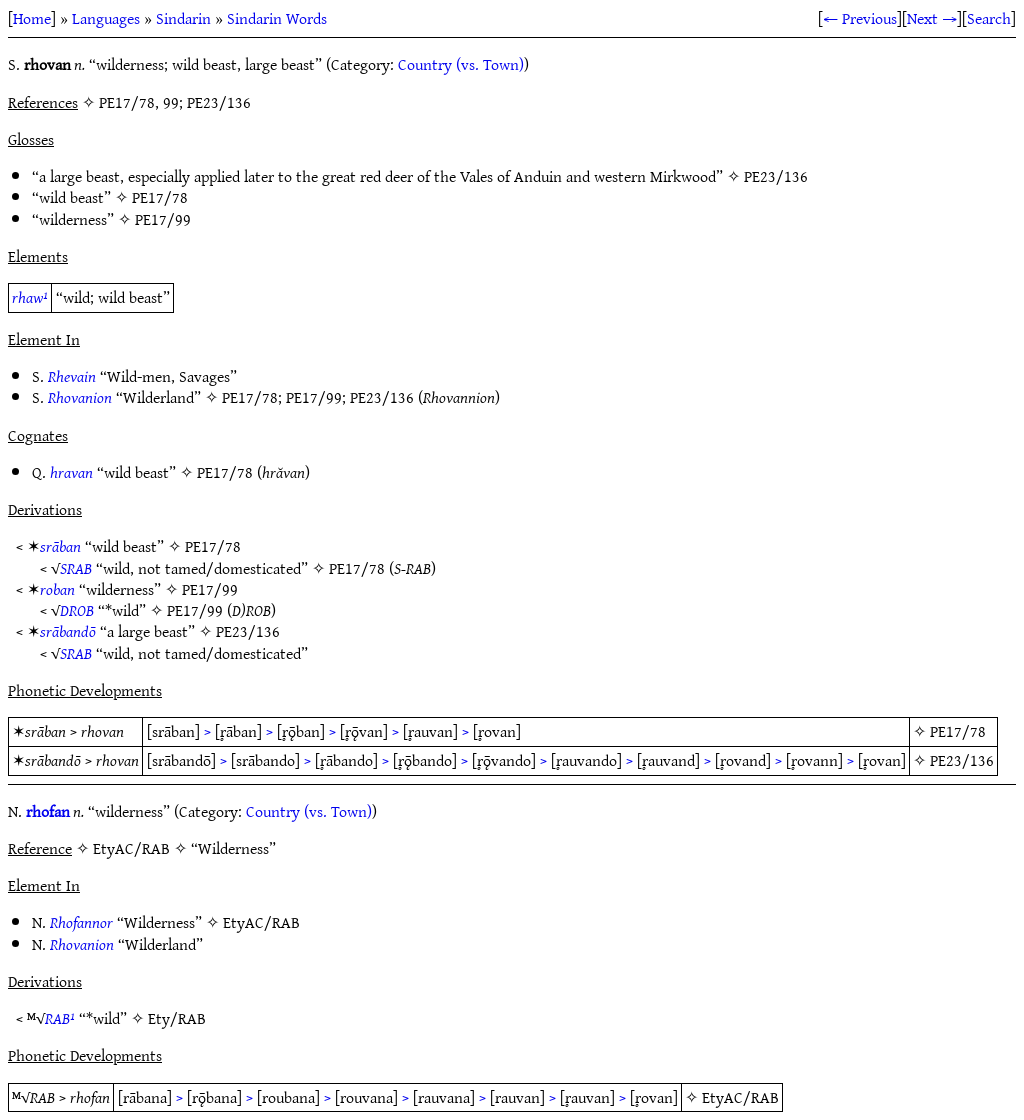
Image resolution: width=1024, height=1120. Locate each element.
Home (32, 18)
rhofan (48, 811)
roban (57, 589)
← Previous (860, 18)
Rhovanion (80, 397)
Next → (932, 18)
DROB (77, 610)
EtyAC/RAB (261, 922)
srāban (60, 546)
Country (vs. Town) (461, 64)
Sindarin (183, 18)
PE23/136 (776, 176)
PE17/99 (163, 219)
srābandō (68, 631)
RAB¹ (60, 1018)
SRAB (76, 568)
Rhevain (72, 376)
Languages (106, 18)
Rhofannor (81, 922)
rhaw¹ (30, 297)
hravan (71, 472)
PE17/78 (160, 197)
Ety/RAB (177, 1018)
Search (989, 18)
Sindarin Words (277, 18)
